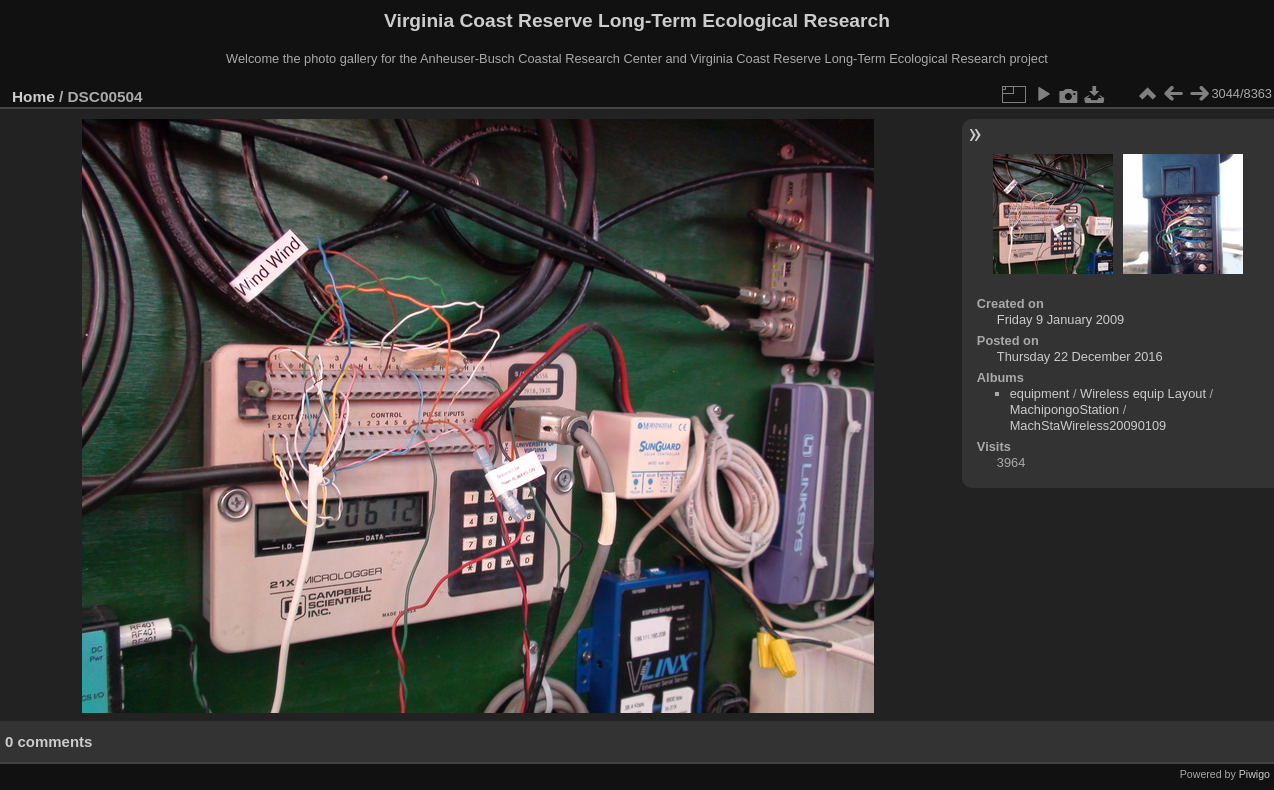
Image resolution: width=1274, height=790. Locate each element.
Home (33, 96)
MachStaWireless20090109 (1088, 425)
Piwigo (1254, 774)
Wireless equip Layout (1143, 393)
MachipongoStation (1065, 409)
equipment (1040, 393)
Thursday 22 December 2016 (1080, 356)
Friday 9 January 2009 (1060, 319)
